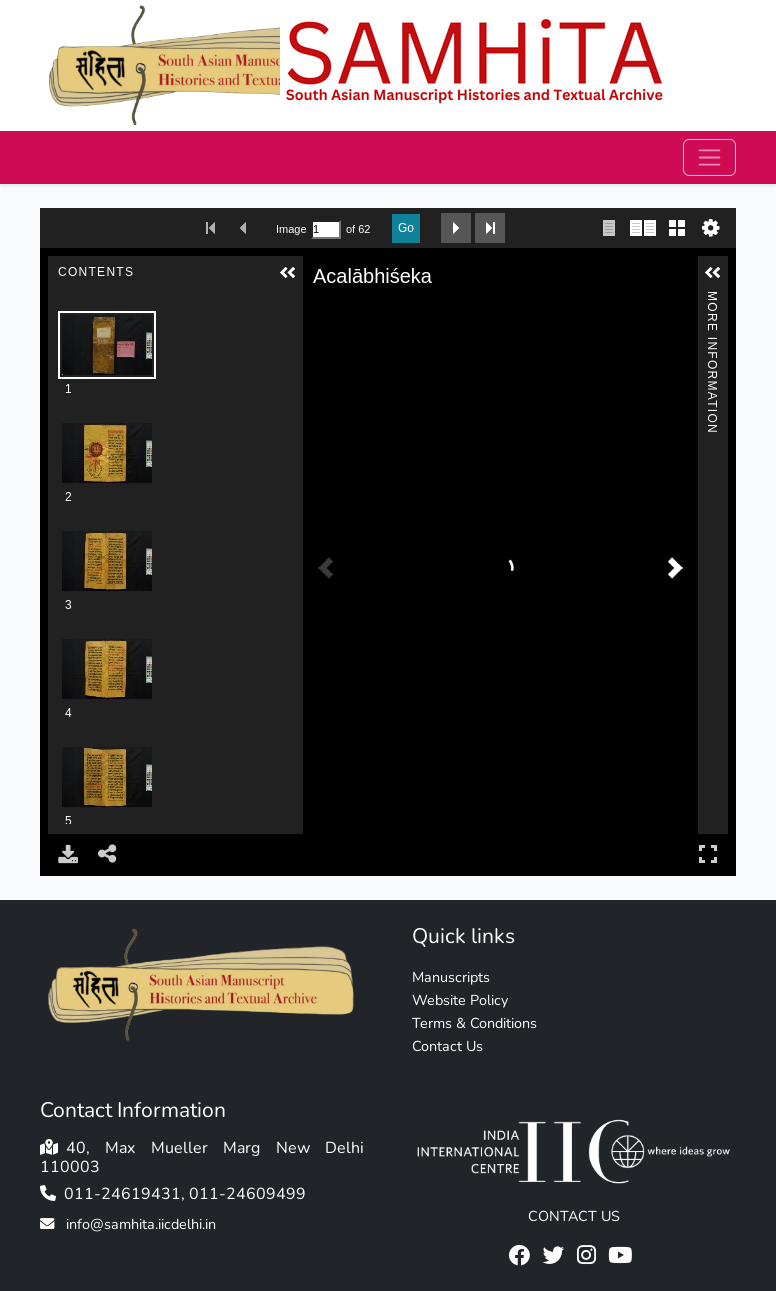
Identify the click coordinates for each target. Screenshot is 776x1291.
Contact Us (447, 1046)
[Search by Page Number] (326, 229)
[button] (288, 273)
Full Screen (708, 853)
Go (406, 228)
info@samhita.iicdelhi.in (141, 1224)
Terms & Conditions (474, 1023)
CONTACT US (574, 1216)
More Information (712, 299)
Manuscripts (451, 977)
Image (291, 229)
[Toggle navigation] (709, 157)
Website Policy (460, 1000)
